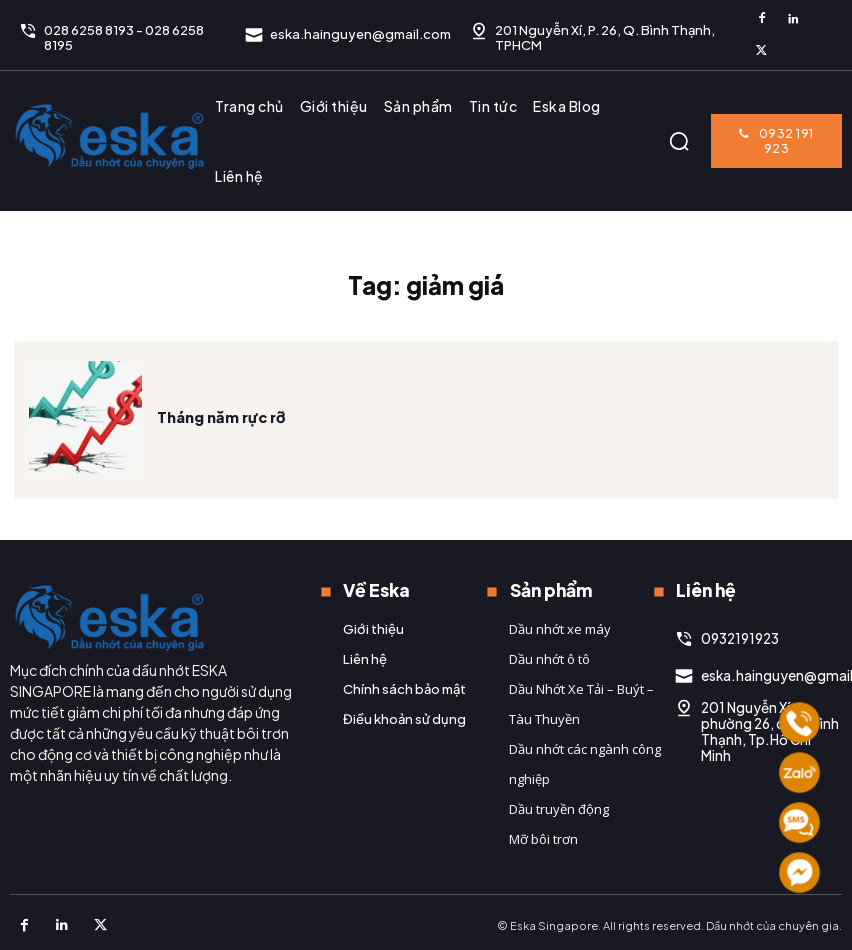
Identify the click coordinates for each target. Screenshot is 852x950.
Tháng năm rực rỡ (219, 444)
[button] (679, 141)
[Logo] (110, 136)
